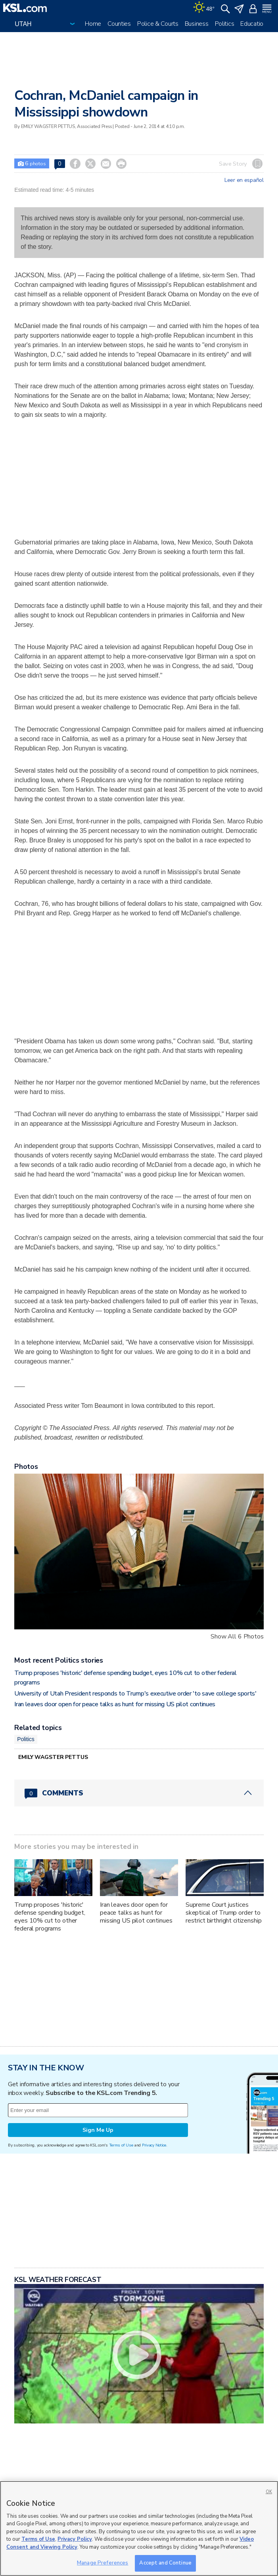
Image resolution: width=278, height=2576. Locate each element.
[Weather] (204, 8)
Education (253, 23)
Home (93, 23)
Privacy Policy (75, 2539)
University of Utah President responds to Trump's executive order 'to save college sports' (135, 1693)
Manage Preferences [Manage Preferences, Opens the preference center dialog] (102, 2562)
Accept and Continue (165, 2562)
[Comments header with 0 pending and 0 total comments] (138, 1793)
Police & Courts (157, 23)
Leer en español (244, 180)
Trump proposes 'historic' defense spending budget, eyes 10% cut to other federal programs (49, 1916)
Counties (119, 23)
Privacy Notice (154, 2145)
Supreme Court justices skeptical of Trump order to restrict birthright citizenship (224, 1912)
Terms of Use (121, 2145)
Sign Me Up (97, 2130)
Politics (224, 23)
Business (197, 23)
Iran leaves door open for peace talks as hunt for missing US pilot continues (114, 1704)
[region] (139, 2528)
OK (269, 2492)
